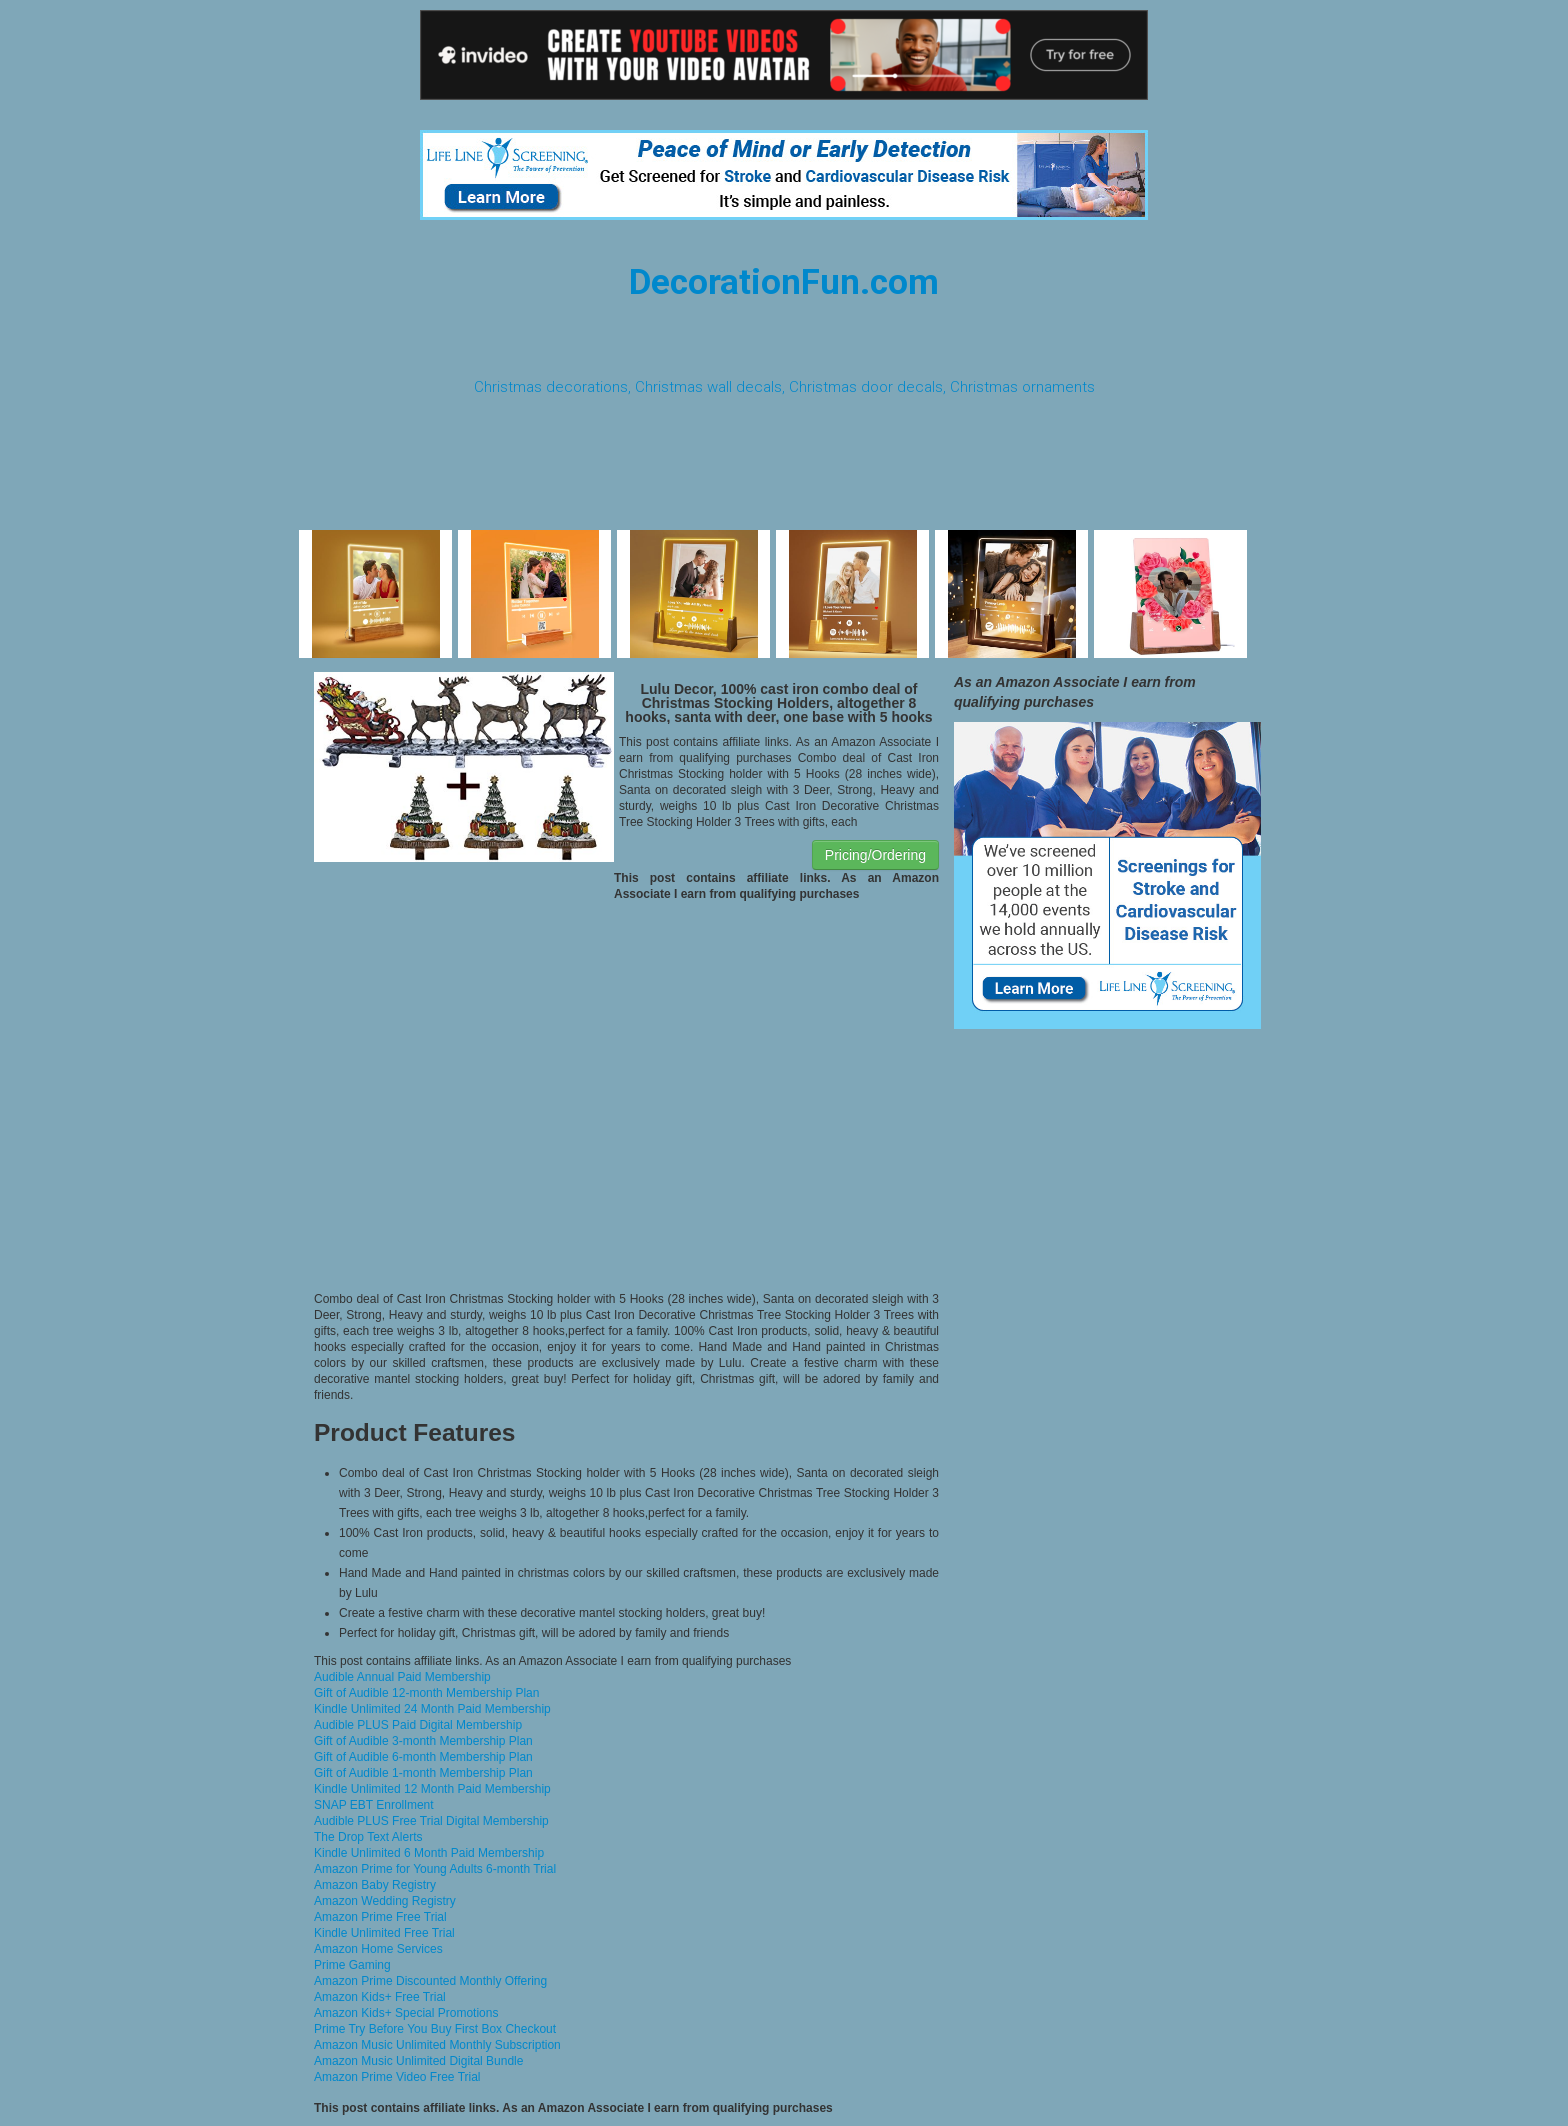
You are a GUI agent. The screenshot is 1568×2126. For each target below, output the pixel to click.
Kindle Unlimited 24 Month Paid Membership (432, 1709)
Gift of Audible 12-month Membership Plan (426, 1693)
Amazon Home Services (378, 1949)
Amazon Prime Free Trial (380, 1917)
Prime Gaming (352, 1965)
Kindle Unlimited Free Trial (384, 1933)
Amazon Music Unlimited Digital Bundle (418, 2061)
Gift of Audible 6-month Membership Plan (423, 1757)
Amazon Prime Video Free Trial (397, 2077)
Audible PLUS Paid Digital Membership (418, 1725)
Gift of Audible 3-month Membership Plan (423, 1741)
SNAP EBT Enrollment (374, 1805)
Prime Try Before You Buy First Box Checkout (435, 2029)
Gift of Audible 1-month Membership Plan (423, 1773)
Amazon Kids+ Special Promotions (406, 2013)
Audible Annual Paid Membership (402, 1677)
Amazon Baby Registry (375, 1885)
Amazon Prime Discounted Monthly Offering (430, 1981)
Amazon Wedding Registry (385, 1901)
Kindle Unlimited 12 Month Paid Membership (432, 1789)
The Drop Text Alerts (368, 1837)
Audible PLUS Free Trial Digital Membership (431, 1821)
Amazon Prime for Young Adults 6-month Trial (435, 1869)
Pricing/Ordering (875, 855)
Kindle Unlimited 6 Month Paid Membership (429, 1853)
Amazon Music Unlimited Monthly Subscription (437, 2045)
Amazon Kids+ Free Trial (380, 1997)
